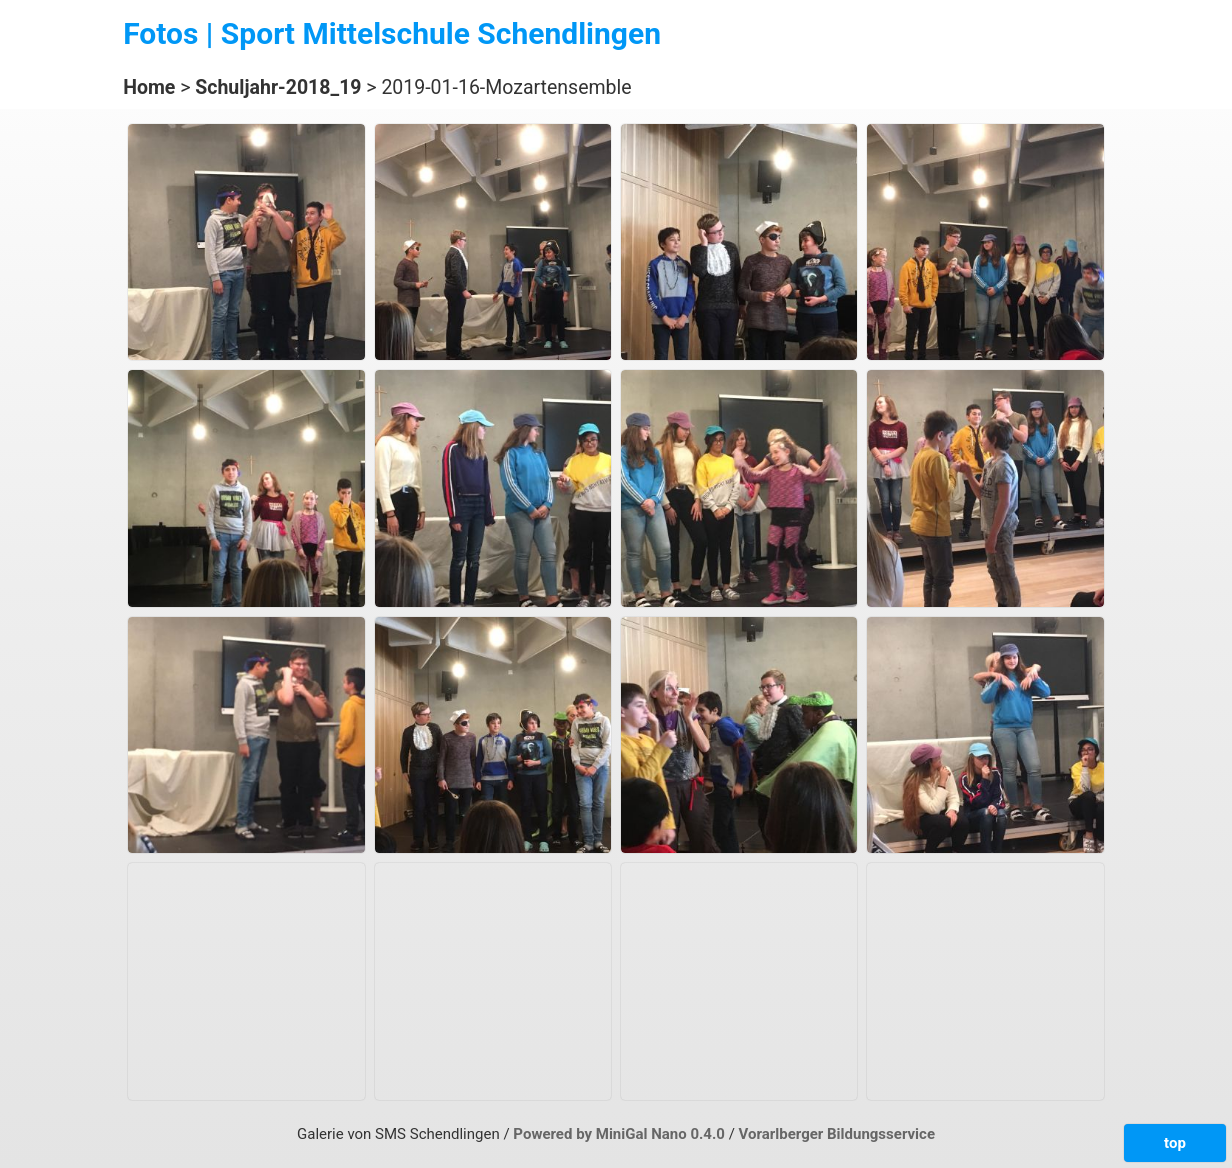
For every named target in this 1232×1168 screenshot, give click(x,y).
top (1175, 1143)
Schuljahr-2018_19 (278, 87)
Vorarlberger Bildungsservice (837, 1134)
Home (149, 87)
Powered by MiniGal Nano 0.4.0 (620, 1134)
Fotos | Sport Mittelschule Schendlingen (392, 33)
